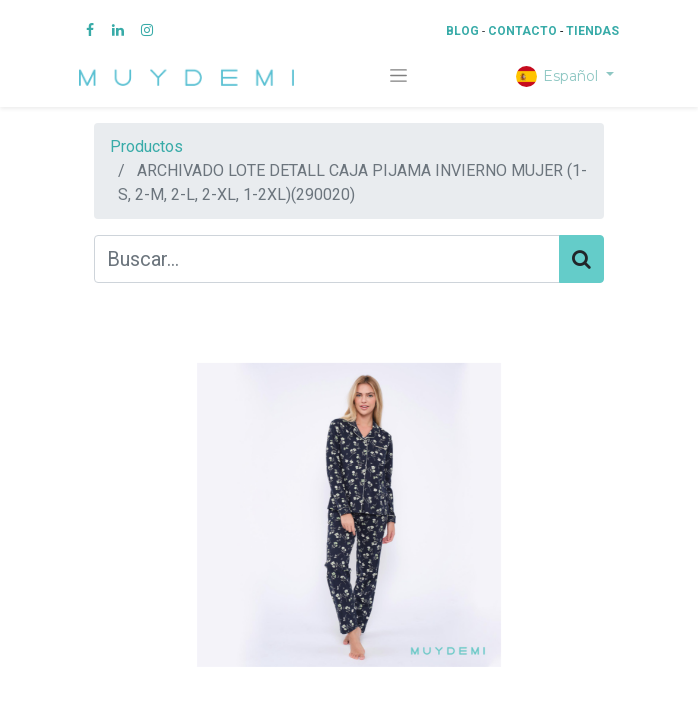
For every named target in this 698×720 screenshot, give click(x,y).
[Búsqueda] (581, 259)
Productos (146, 146)
